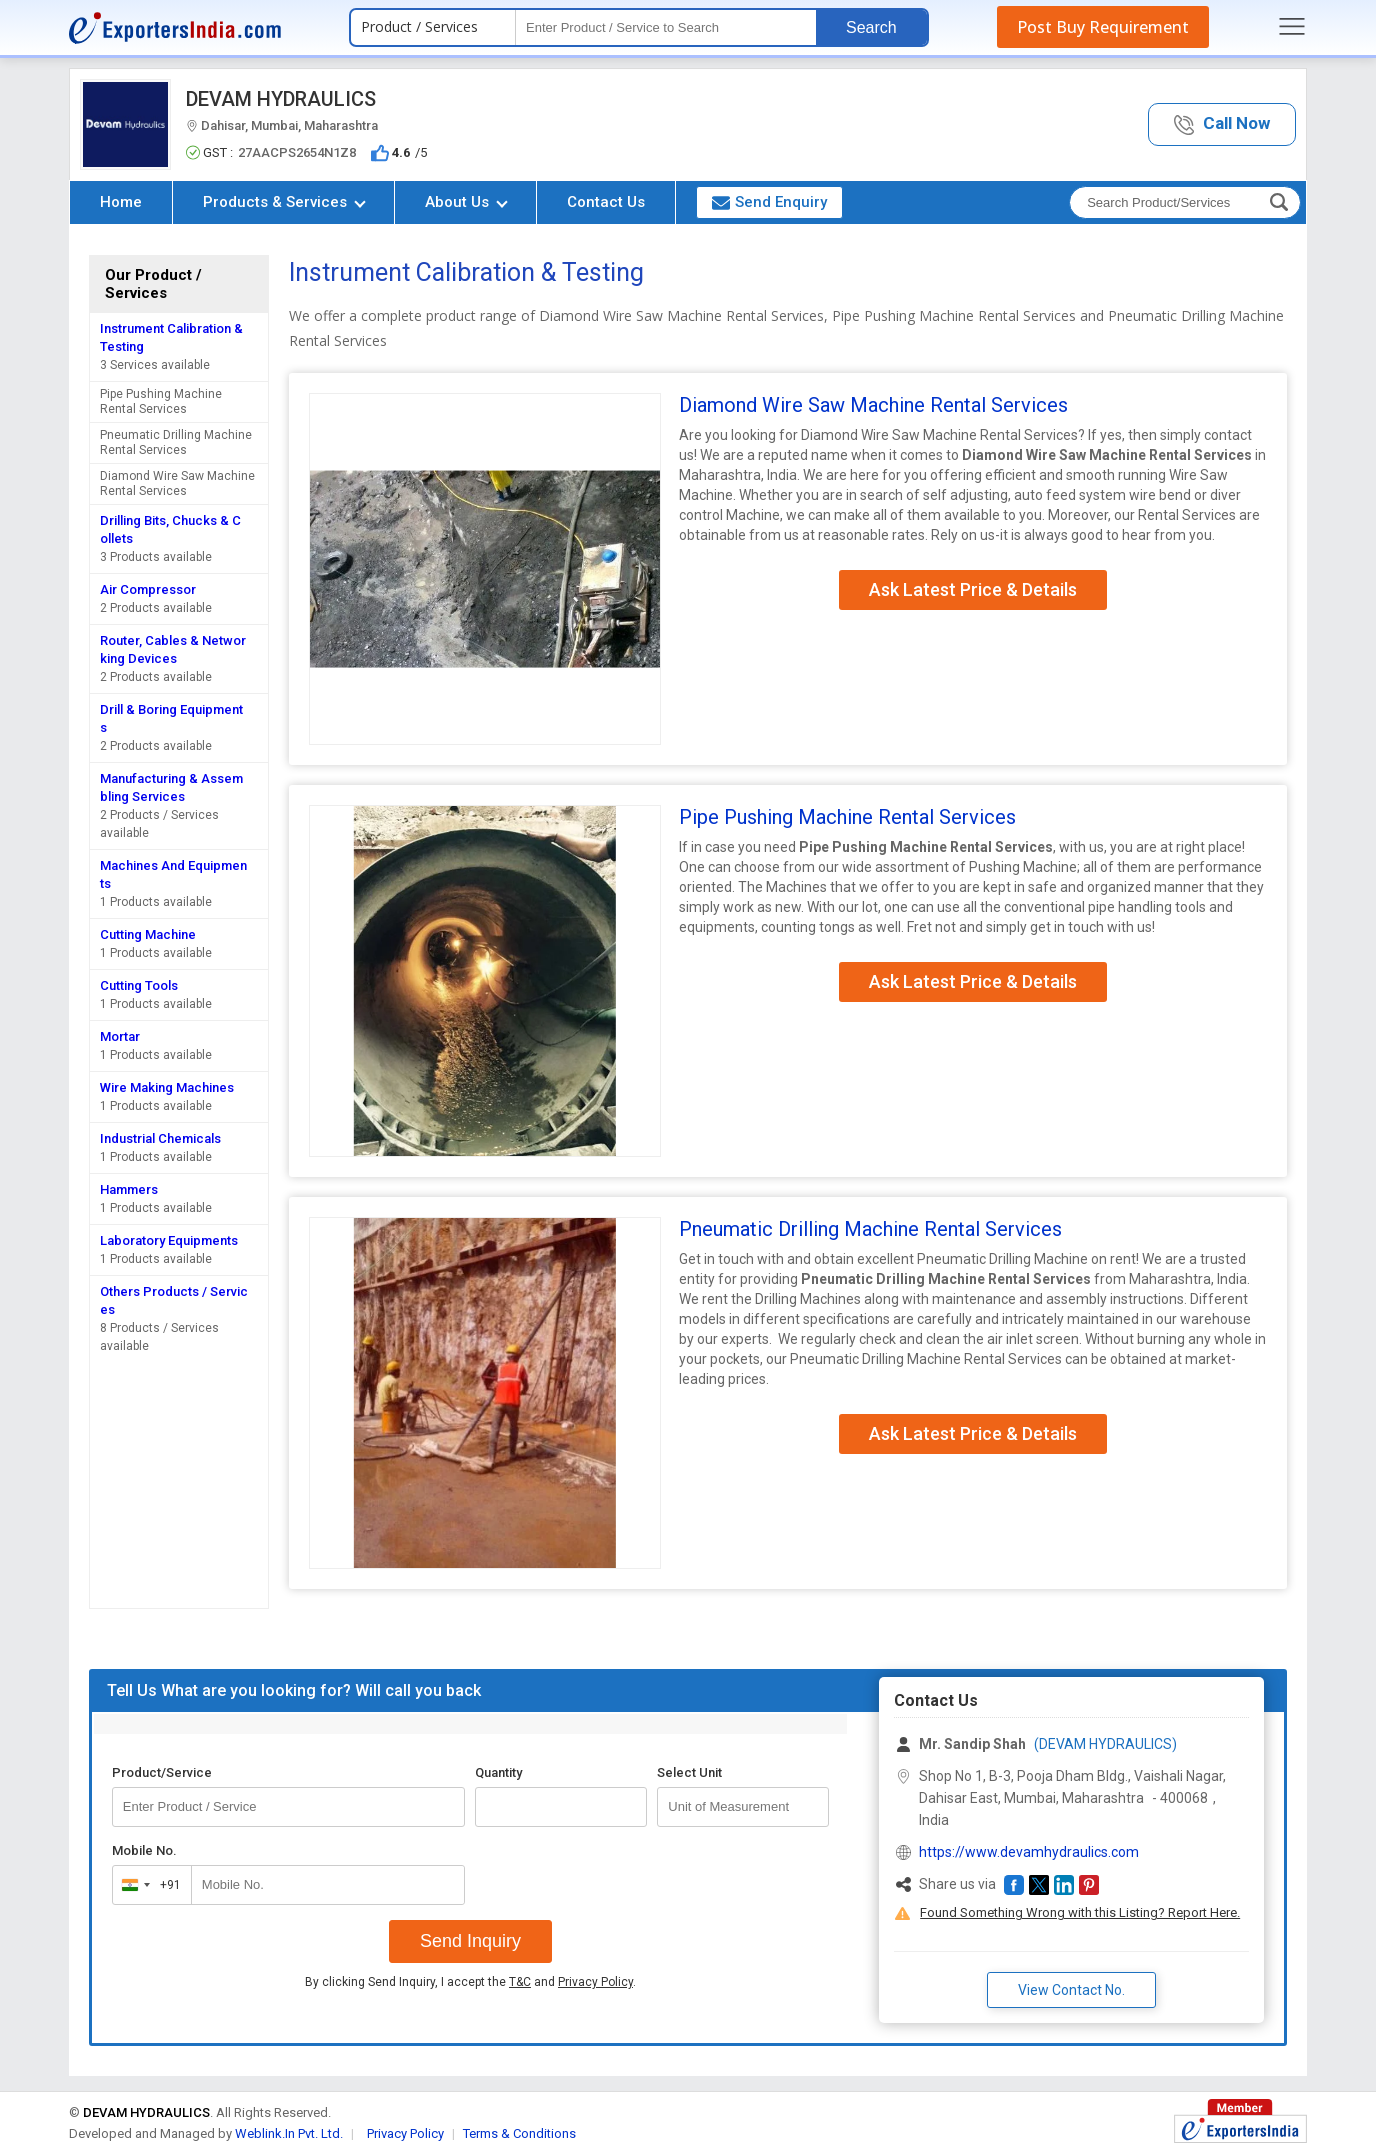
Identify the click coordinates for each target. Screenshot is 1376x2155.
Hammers (129, 1189)
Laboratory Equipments (169, 1240)
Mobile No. (144, 1850)
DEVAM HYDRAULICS (281, 99)
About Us (466, 202)
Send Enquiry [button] (769, 202)
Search (871, 27)
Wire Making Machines (167, 1087)
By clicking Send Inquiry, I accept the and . (470, 1982)
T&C (520, 1982)
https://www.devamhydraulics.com (1029, 1852)
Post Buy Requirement (1103, 27)
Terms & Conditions (519, 2133)
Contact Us (606, 202)
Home (121, 202)
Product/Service (162, 1772)
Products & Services (284, 202)
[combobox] (147, 1885)
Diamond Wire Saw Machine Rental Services (177, 483)
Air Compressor (148, 589)
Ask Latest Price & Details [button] (973, 589)
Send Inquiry (470, 1941)
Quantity (498, 1772)
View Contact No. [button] (1071, 1990)
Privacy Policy (595, 1982)
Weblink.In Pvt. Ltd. (289, 2133)
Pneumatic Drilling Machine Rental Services (176, 442)
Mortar (120, 1036)
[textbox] (666, 27)
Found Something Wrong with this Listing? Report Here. (1080, 1912)
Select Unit (689, 1772)
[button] (1222, 124)
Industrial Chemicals (160, 1138)
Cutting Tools (139, 985)
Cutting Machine (148, 934)
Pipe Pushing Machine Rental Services (161, 401)
